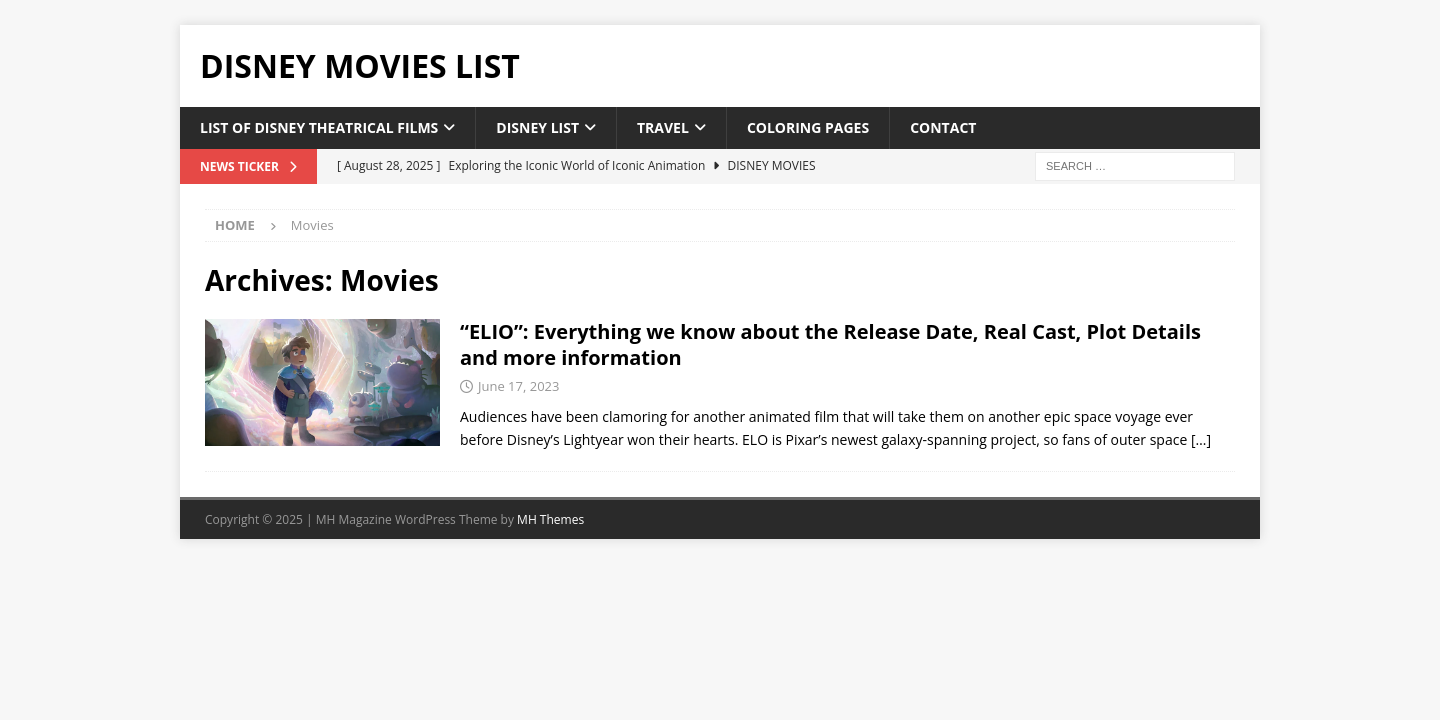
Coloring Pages (808, 127)
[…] (1201, 439)
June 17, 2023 (518, 386)
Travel (663, 127)
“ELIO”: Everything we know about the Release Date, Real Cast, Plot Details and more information (830, 344)
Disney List (537, 127)
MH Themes (550, 519)
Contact (943, 127)
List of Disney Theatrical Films (319, 127)
